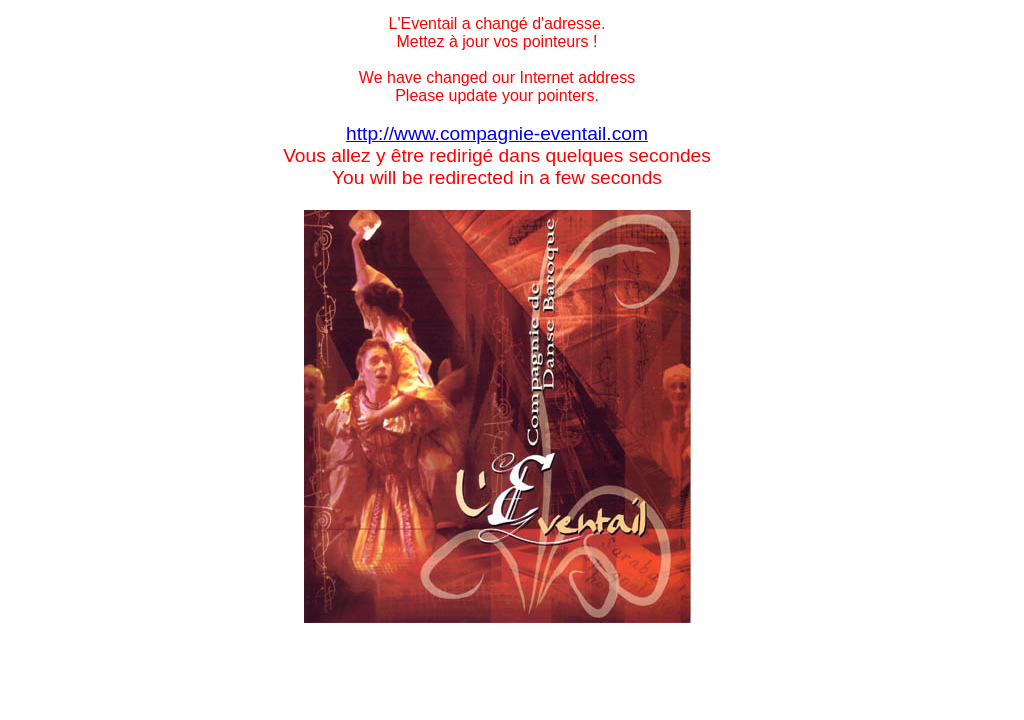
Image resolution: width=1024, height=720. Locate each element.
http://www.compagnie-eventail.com (497, 133)
